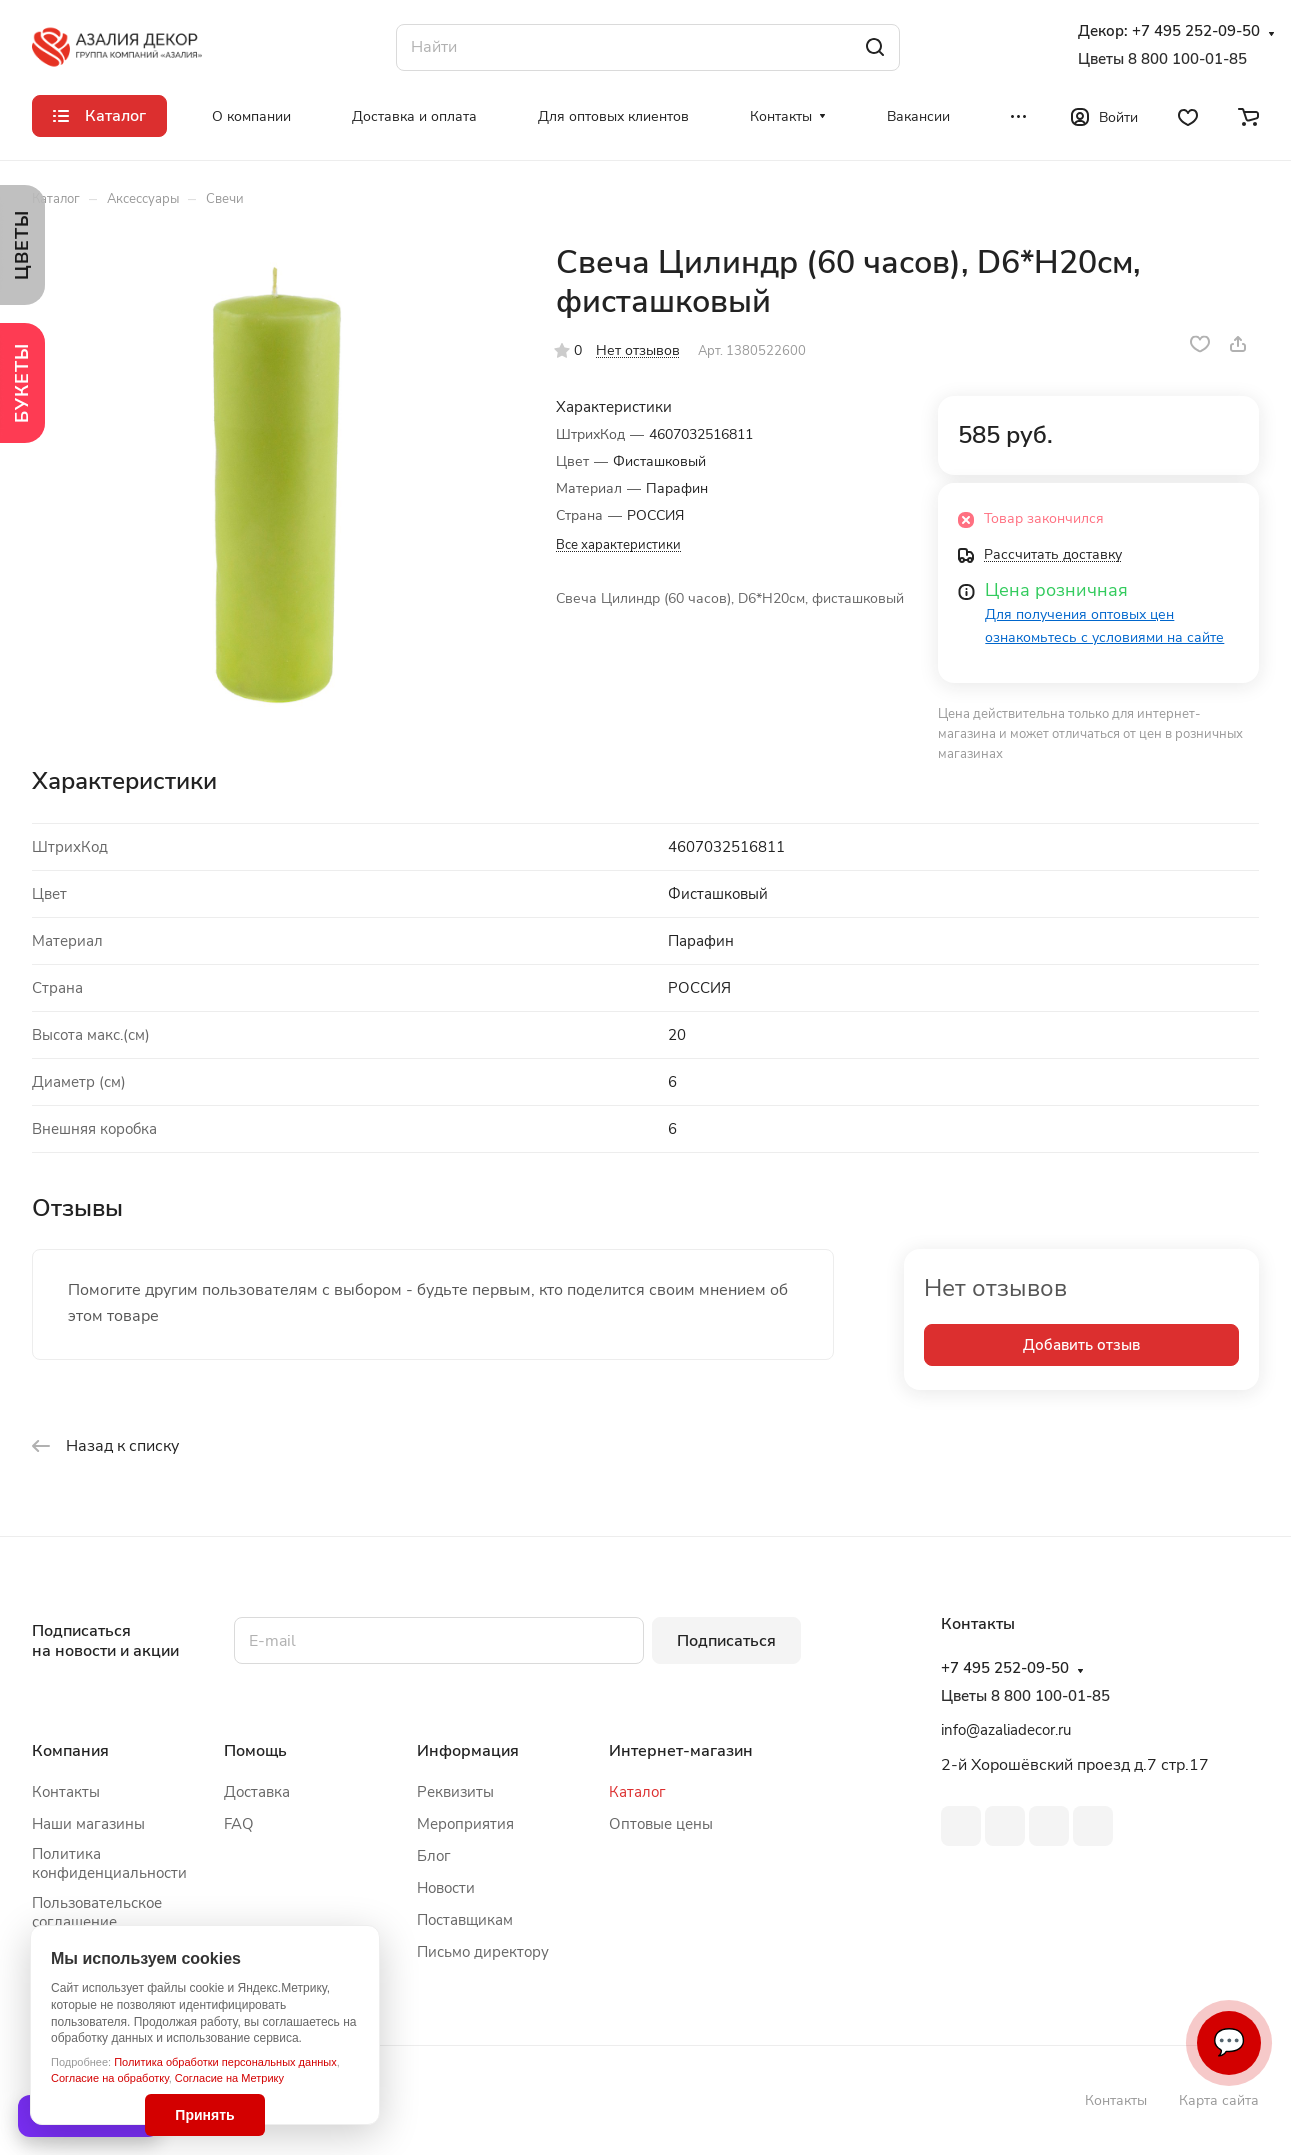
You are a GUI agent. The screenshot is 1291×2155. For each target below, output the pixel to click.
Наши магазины (88, 1824)
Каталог (637, 1792)
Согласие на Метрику (229, 2078)
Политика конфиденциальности (109, 1863)
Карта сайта (1219, 2100)
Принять (204, 2115)
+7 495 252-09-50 (1196, 31)
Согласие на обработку (110, 2078)
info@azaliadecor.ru (1006, 1730)
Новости (446, 1888)
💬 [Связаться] (1229, 2042)
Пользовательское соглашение (97, 1912)
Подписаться (726, 1641)
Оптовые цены (661, 1824)
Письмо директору (483, 1952)
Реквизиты (455, 1792)
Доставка (257, 1792)
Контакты (66, 1792)
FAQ (239, 1824)
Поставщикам (465, 1920)
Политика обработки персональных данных (225, 2062)
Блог (434, 1856)
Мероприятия (465, 1824)
